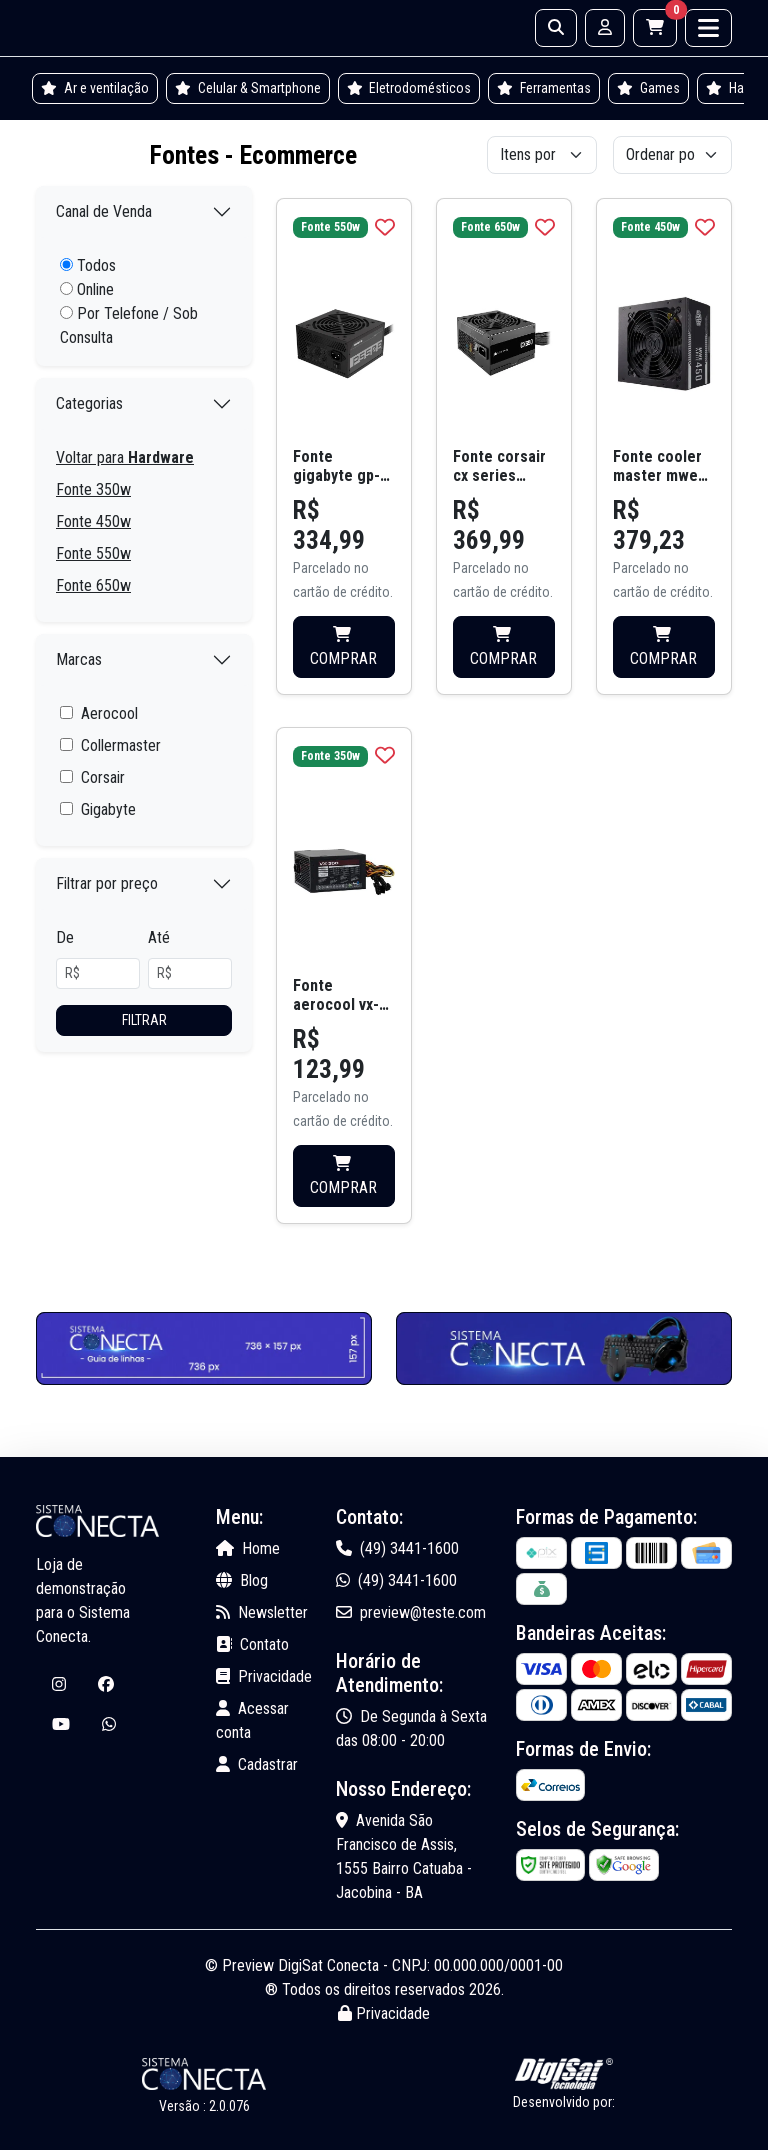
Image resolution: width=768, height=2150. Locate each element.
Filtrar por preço (107, 883)
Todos (88, 265)
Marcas (79, 659)
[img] (385, 227)
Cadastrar (257, 1764)
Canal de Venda (104, 211)
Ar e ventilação (95, 88)
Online (87, 289)
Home (248, 1548)
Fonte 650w (93, 585)
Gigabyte (108, 809)
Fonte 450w (93, 521)
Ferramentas (544, 88)
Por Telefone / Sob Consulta (129, 325)
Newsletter (262, 1612)
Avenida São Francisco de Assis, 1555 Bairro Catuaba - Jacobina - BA (404, 1856)
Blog (242, 1580)
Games (648, 88)
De (65, 937)
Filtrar (144, 1020)
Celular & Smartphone (248, 88)
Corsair (103, 777)
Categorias (89, 403)
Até (159, 937)
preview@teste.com (411, 1612)
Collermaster (121, 745)
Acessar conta (252, 1720)
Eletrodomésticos (409, 88)
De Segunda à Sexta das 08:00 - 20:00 (411, 1728)
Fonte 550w (93, 553)
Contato (252, 1644)
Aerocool (109, 713)
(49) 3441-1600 (397, 1548)
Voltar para (125, 457)
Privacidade (264, 1676)
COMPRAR (343, 647)
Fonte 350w (93, 489)
